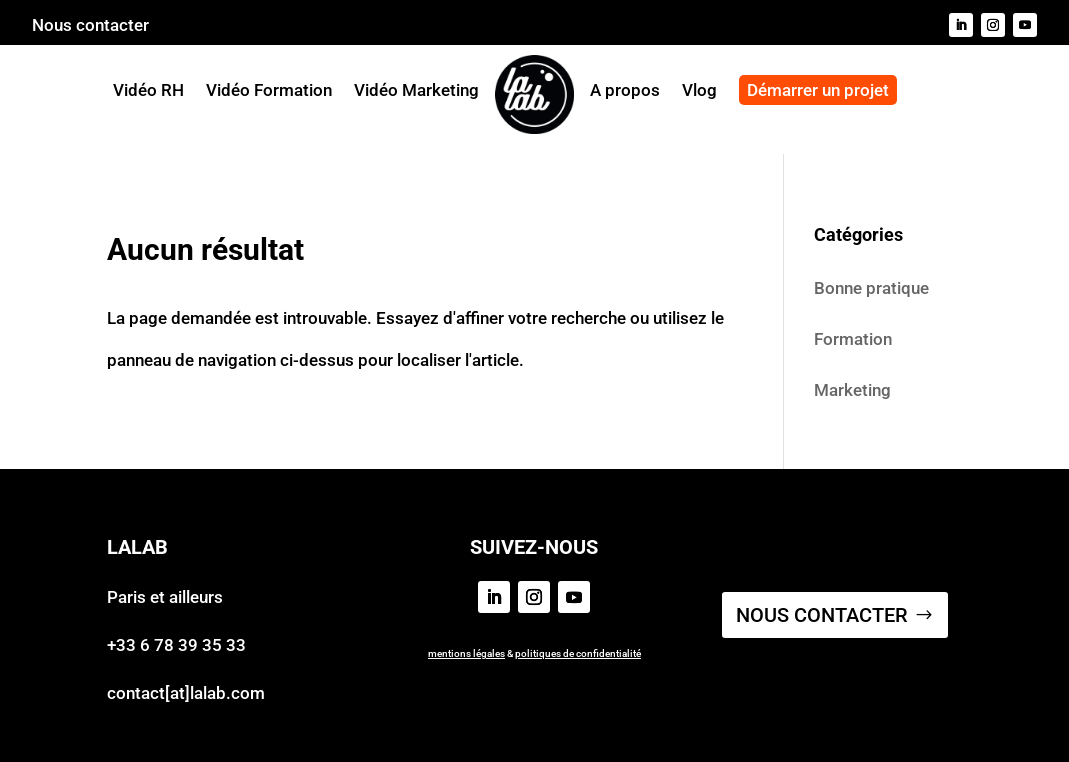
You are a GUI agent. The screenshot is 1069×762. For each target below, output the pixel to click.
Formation (853, 339)
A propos (625, 91)
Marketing (852, 390)
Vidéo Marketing (416, 90)
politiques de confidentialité (578, 653)
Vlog (699, 91)
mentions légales (466, 653)
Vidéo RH (148, 90)
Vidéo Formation (269, 90)
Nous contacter (90, 26)
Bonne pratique (871, 288)
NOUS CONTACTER (822, 615)
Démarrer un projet (818, 90)
